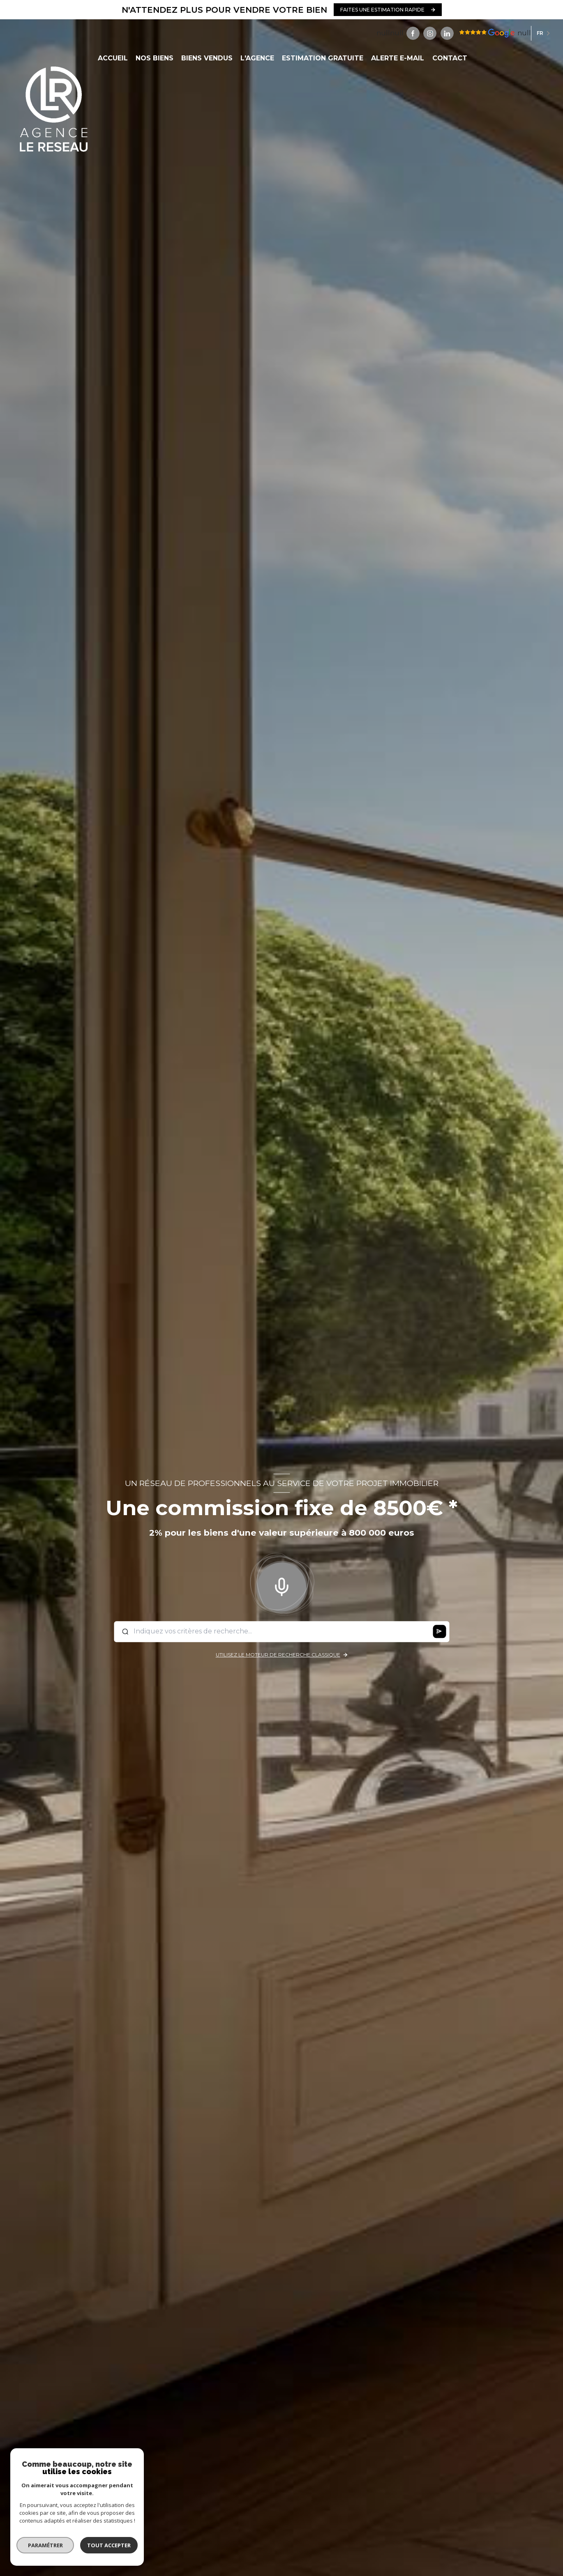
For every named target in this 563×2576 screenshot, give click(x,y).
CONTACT (449, 58)
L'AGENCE (257, 58)
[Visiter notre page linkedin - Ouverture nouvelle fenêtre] (447, 33)
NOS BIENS (154, 58)
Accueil (112, 58)
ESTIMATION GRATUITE (322, 58)
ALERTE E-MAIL (397, 58)
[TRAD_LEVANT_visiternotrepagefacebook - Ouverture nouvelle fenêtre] (413, 33)
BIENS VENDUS (206, 58)
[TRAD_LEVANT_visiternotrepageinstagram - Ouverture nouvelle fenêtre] (429, 33)
